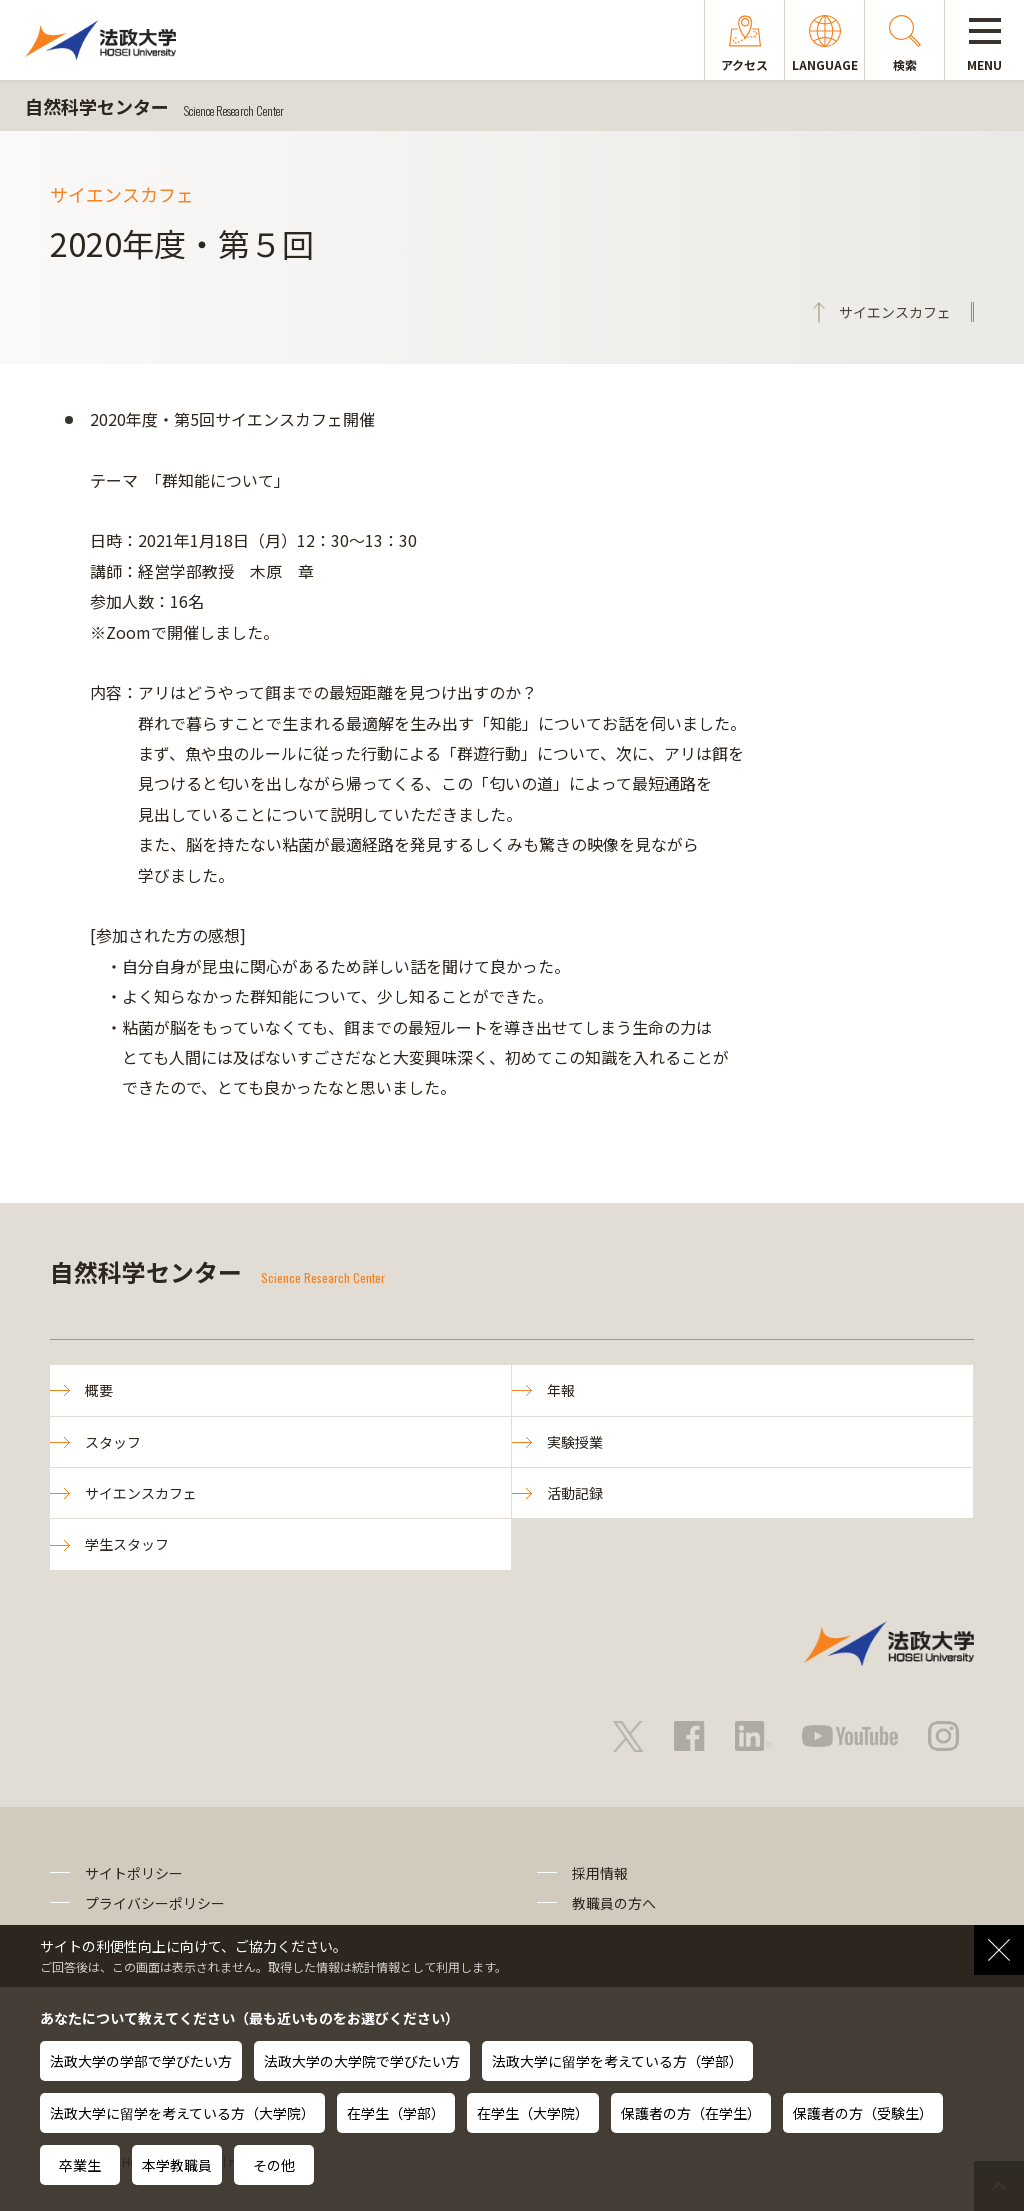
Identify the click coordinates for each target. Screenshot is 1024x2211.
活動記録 (575, 1493)
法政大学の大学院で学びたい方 (362, 2061)
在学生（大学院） (533, 2113)
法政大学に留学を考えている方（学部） (617, 2061)
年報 (561, 1390)
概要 (99, 1390)
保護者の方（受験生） (863, 2113)
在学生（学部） (396, 2113)
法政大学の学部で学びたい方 (141, 2061)
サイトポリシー (134, 1873)
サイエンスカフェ (141, 1493)
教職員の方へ (614, 1903)
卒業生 (80, 2165)
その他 (274, 2165)
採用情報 (600, 1873)
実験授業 (575, 1442)
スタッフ (113, 1442)
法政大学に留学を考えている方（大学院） (182, 2113)
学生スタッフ (127, 1544)
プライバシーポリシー (155, 1903)
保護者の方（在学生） (691, 2113)
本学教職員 (177, 2165)
